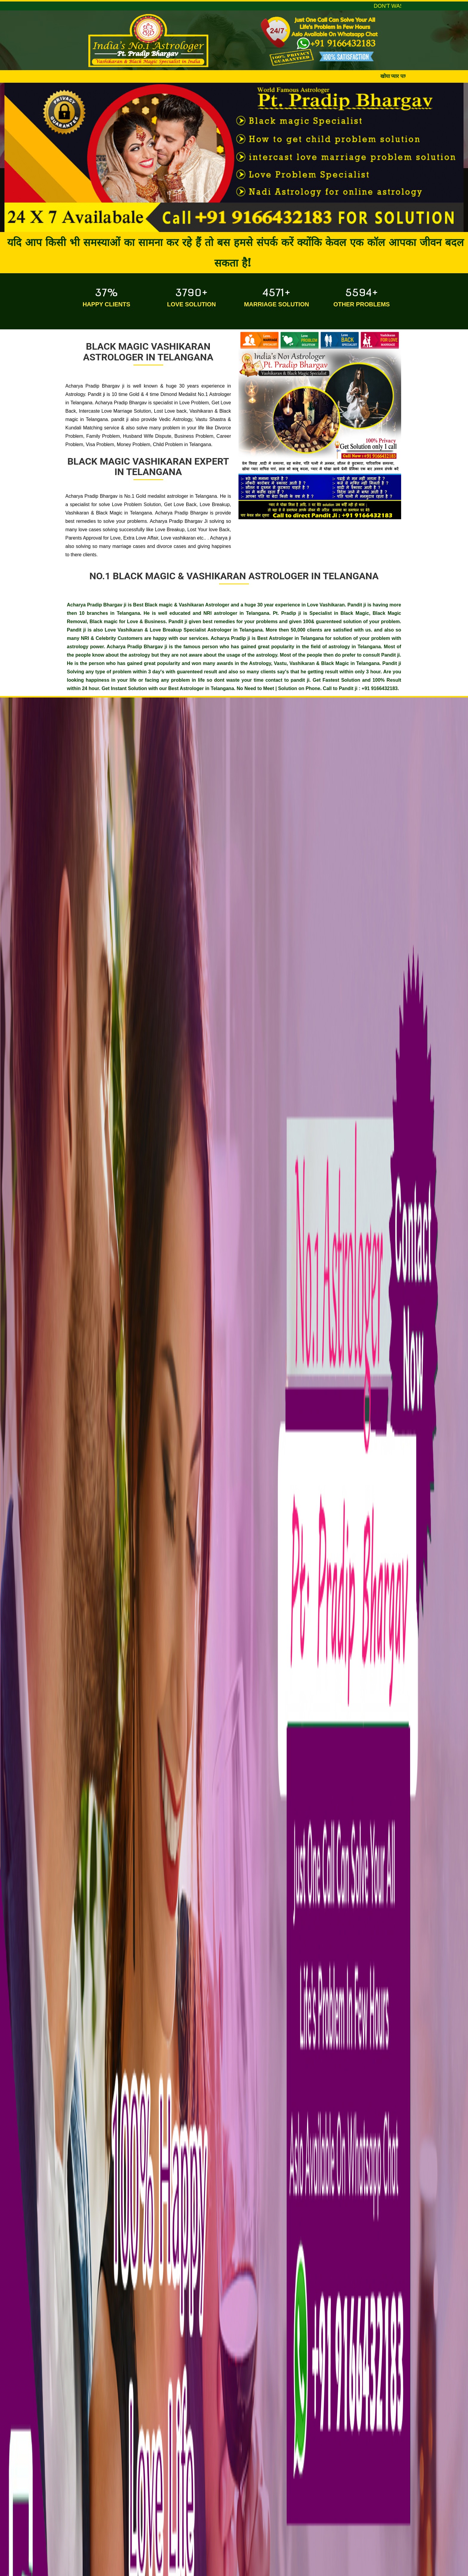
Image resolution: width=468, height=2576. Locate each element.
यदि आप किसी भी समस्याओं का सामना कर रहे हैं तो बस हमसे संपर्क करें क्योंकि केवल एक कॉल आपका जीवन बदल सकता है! (235, 252)
